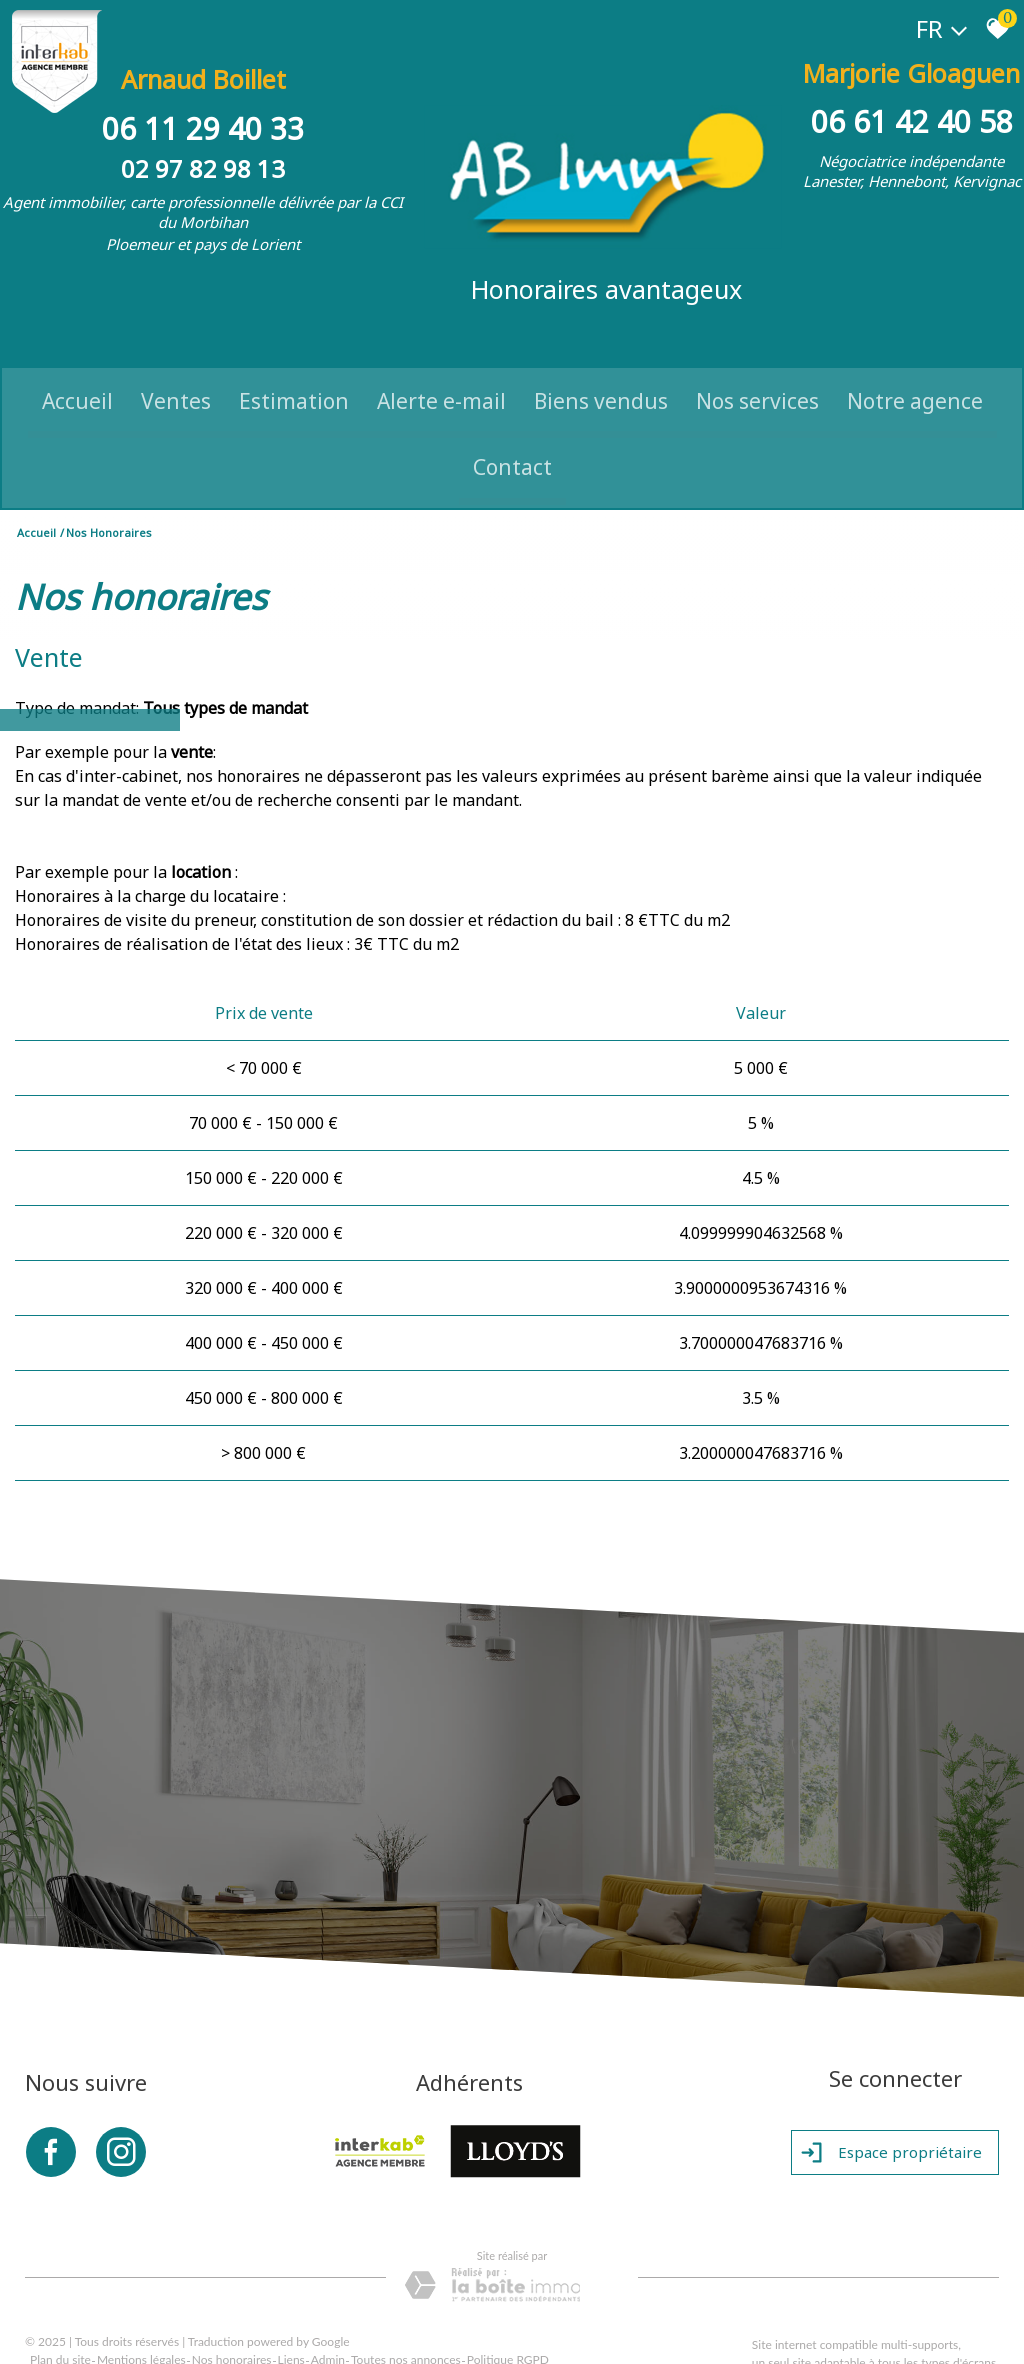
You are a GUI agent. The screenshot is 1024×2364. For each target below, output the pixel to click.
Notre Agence (915, 366)
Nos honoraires (232, 2329)
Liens (291, 2329)
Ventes (176, 366)
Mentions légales (141, 2329)
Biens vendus (601, 366)
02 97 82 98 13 (207, 147)
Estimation (294, 366)
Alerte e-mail (441, 366)
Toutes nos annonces (406, 2329)
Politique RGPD (508, 2329)
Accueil (77, 366)
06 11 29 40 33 (207, 107)
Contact (512, 433)
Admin (328, 2329)
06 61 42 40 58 (909, 107)
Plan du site (60, 2329)
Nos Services (757, 366)
